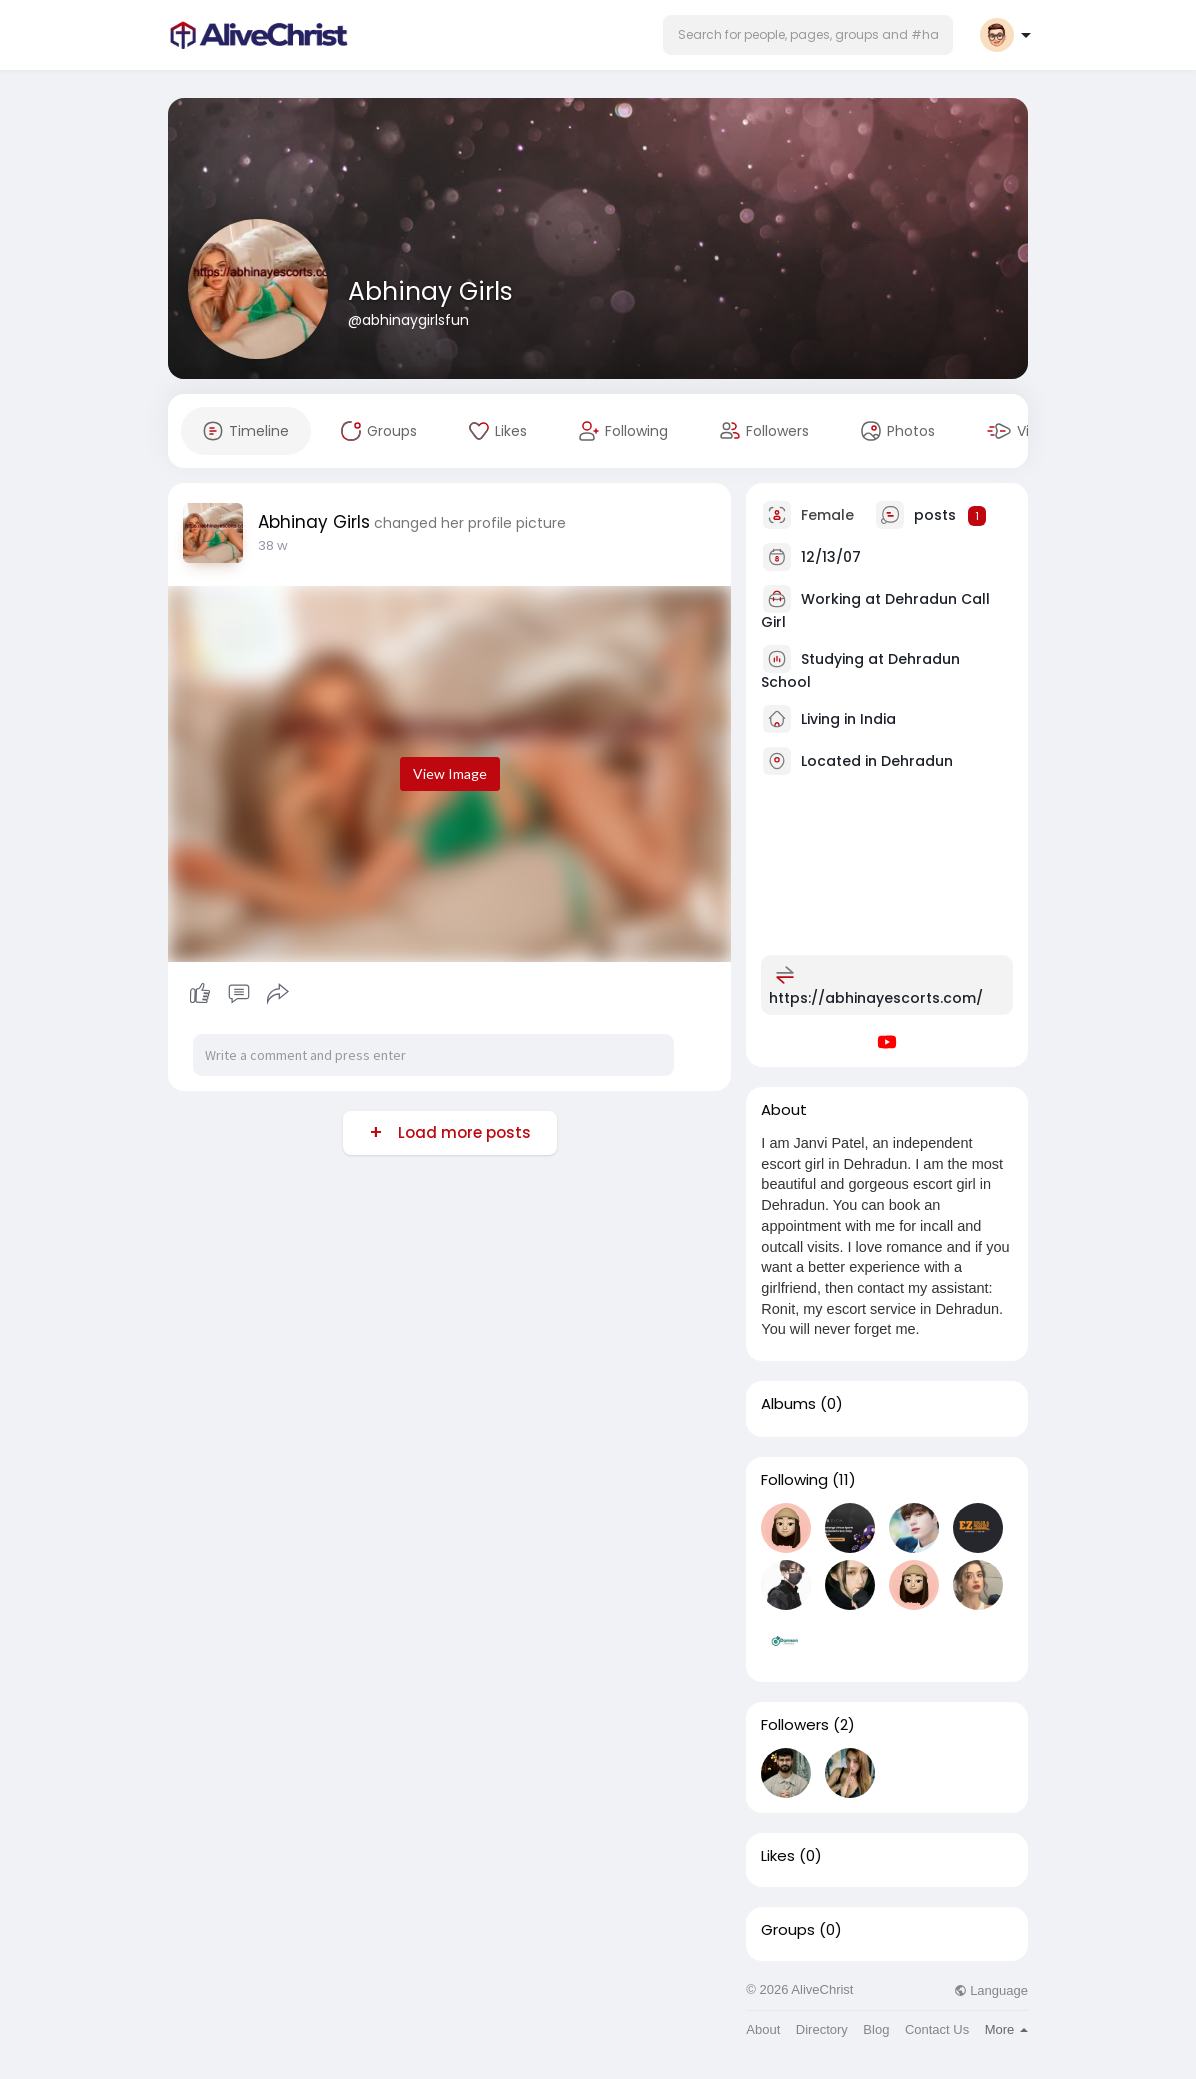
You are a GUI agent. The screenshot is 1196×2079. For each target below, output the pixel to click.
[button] (808, 35)
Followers (795, 1725)
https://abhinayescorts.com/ (876, 998)
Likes (778, 1856)
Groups (788, 1930)
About (763, 2029)
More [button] (1006, 2029)
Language (991, 1990)
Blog (876, 2029)
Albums (788, 1404)
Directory (822, 2029)
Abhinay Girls (430, 291)
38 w (273, 545)
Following (794, 1480)
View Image (450, 773)
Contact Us (937, 2029)
